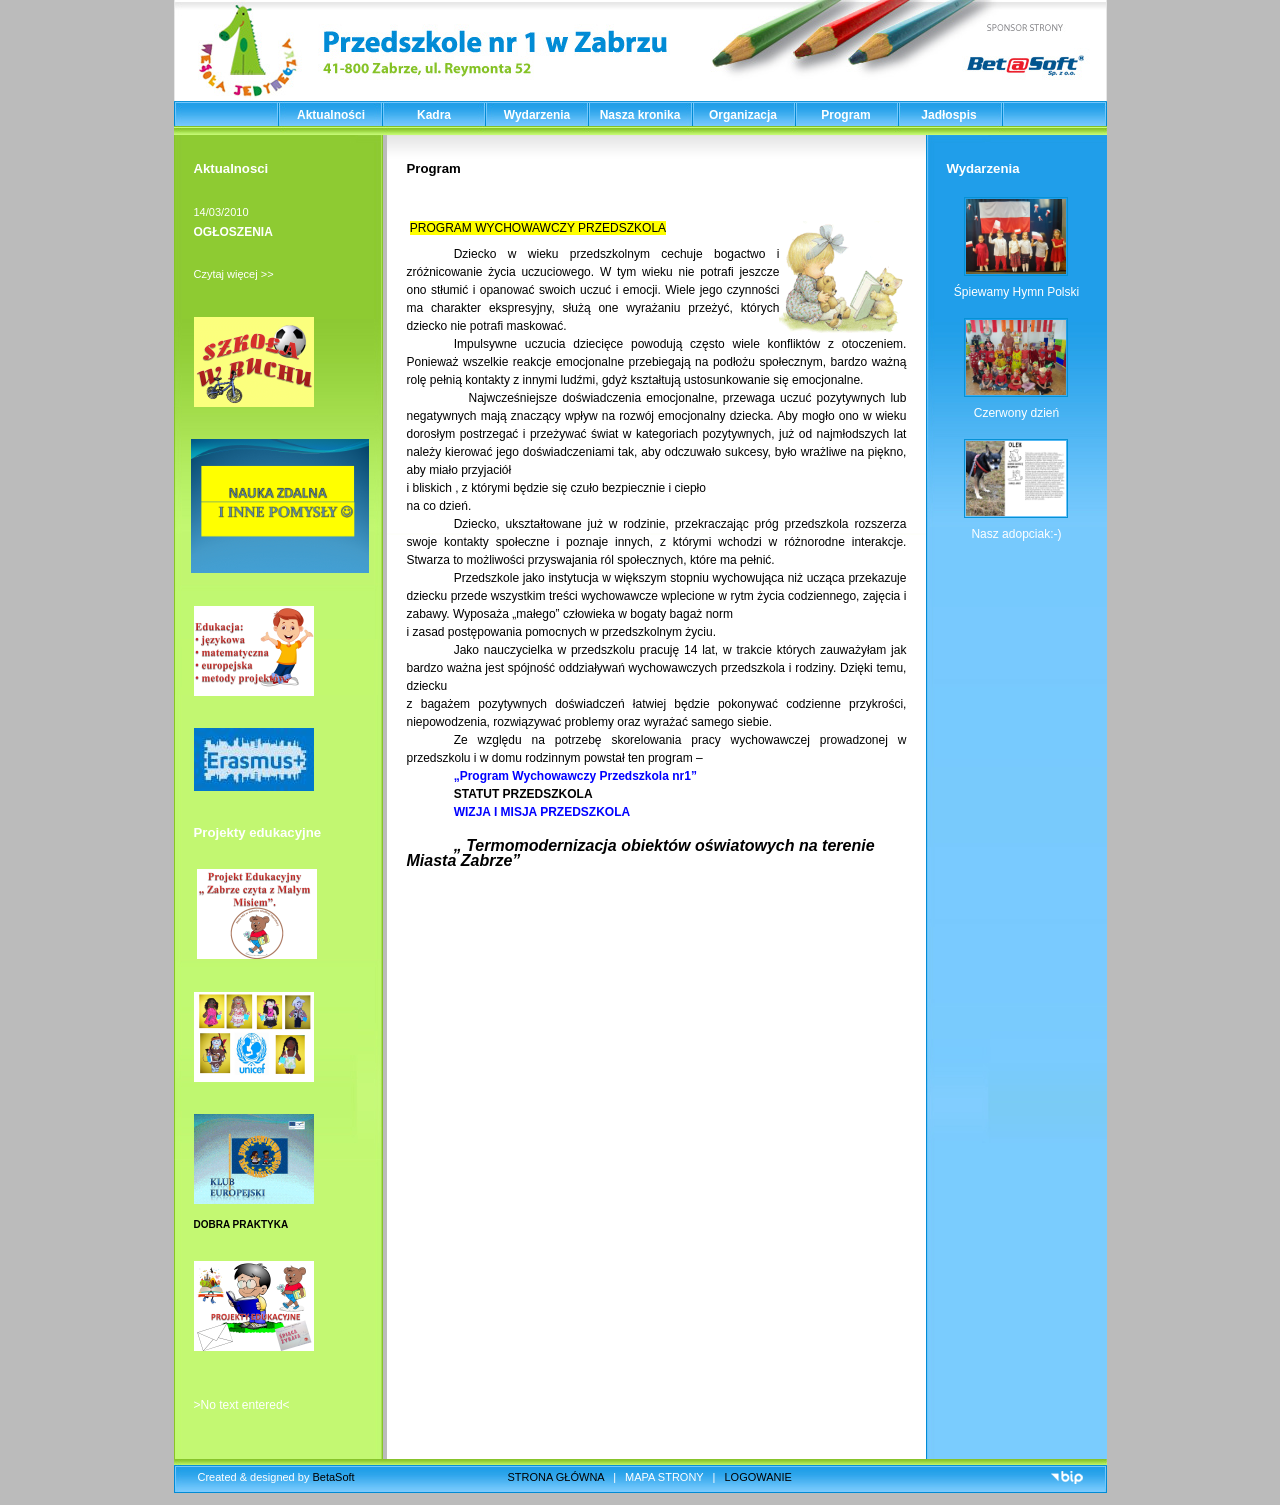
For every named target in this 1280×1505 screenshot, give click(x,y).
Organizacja (743, 115)
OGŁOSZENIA (233, 232)
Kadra (434, 115)
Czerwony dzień (1016, 413)
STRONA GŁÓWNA (556, 1477)
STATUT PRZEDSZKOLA (526, 794)
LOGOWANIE (758, 1477)
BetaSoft (333, 1477)
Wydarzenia (537, 115)
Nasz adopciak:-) (1016, 534)
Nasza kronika (640, 115)
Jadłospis (948, 115)
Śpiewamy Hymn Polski (1016, 292)
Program (845, 115)
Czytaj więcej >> (234, 274)
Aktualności (331, 115)
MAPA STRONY (664, 1477)
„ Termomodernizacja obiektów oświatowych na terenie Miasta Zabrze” (641, 853)
